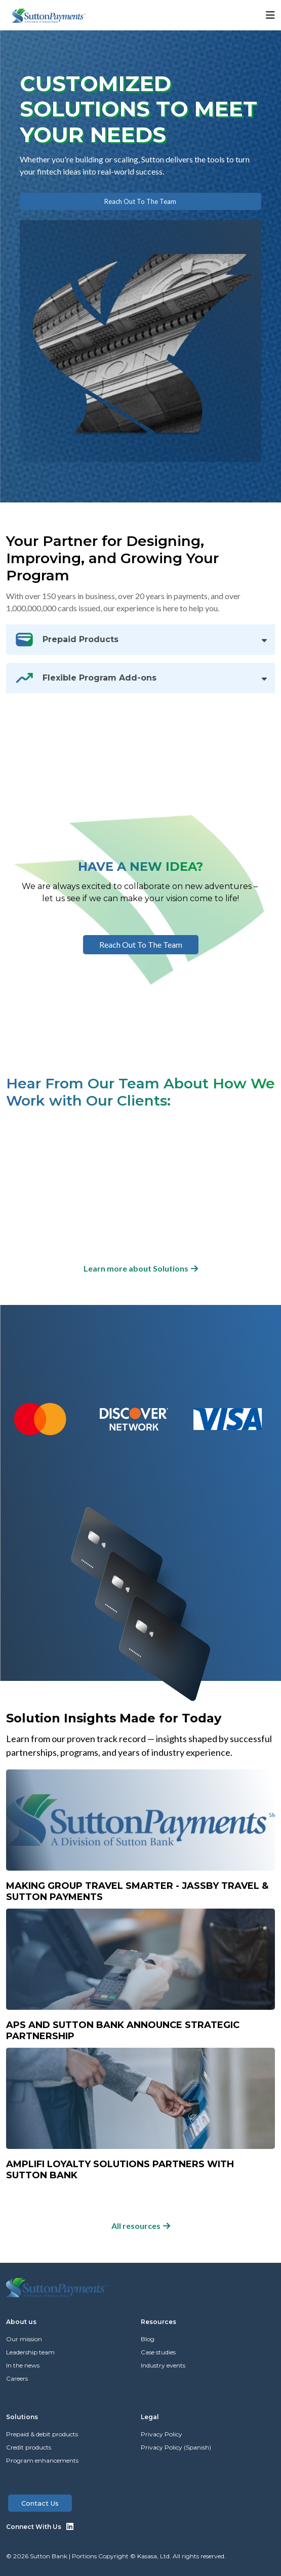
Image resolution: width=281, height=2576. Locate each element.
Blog (147, 2339)
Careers (17, 2378)
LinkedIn (69, 2526)
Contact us (40, 2503)
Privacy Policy (161, 2434)
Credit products (28, 2447)
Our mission (24, 2339)
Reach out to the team (140, 201)
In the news (22, 2365)
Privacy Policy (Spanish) (176, 2447)
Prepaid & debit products (42, 2434)
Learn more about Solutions (136, 1268)
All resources (135, 2225)
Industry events (163, 2365)
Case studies (158, 2352)
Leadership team (30, 2352)
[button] (246, 15)
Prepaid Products (66, 639)
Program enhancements (42, 2460)
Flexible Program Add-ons (85, 678)
